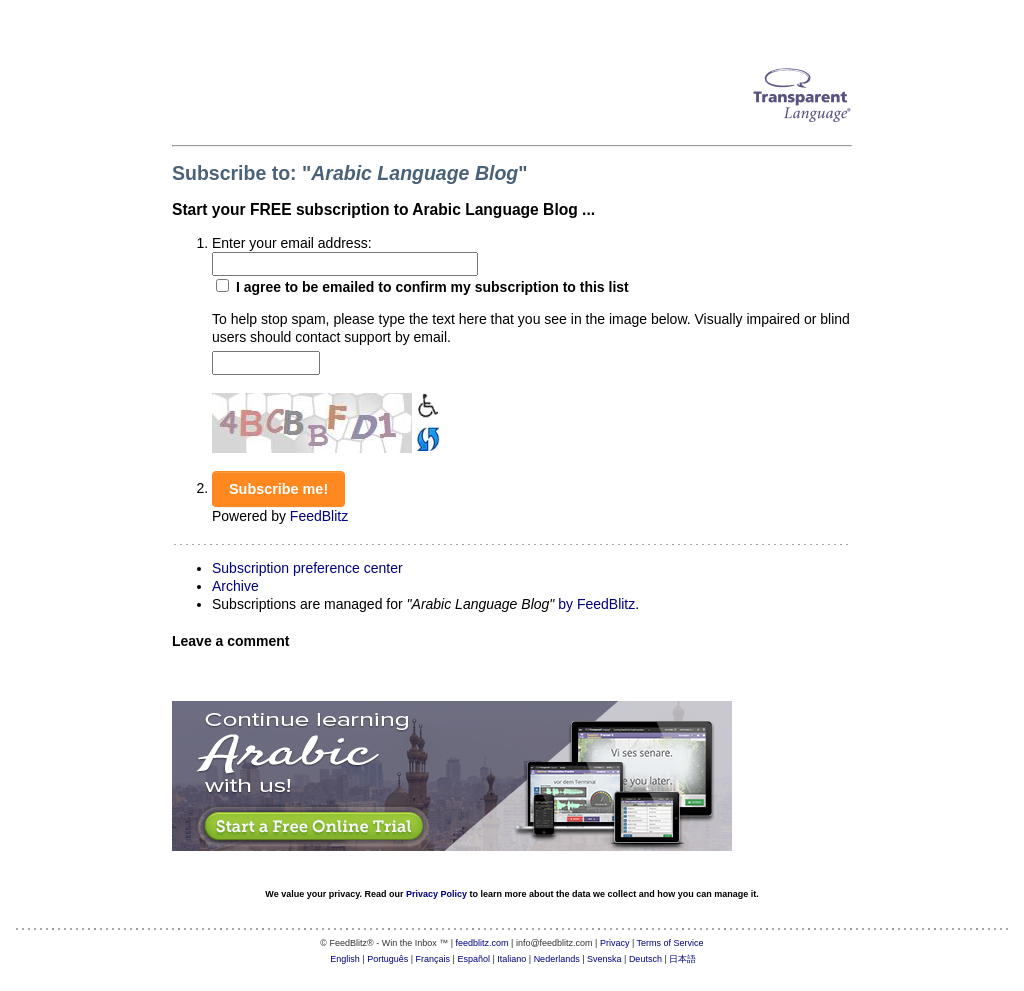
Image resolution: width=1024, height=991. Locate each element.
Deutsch (645, 959)
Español (473, 959)
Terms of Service (670, 943)
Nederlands (557, 959)
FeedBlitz (319, 516)
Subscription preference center (307, 568)
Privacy (615, 943)
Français (433, 959)
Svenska (604, 959)
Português (387, 959)
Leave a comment (231, 641)
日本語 (682, 959)
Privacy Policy (436, 894)
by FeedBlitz (596, 604)
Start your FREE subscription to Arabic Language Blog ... (383, 209)
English (345, 959)
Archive (235, 586)
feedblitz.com (482, 943)
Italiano (511, 959)
